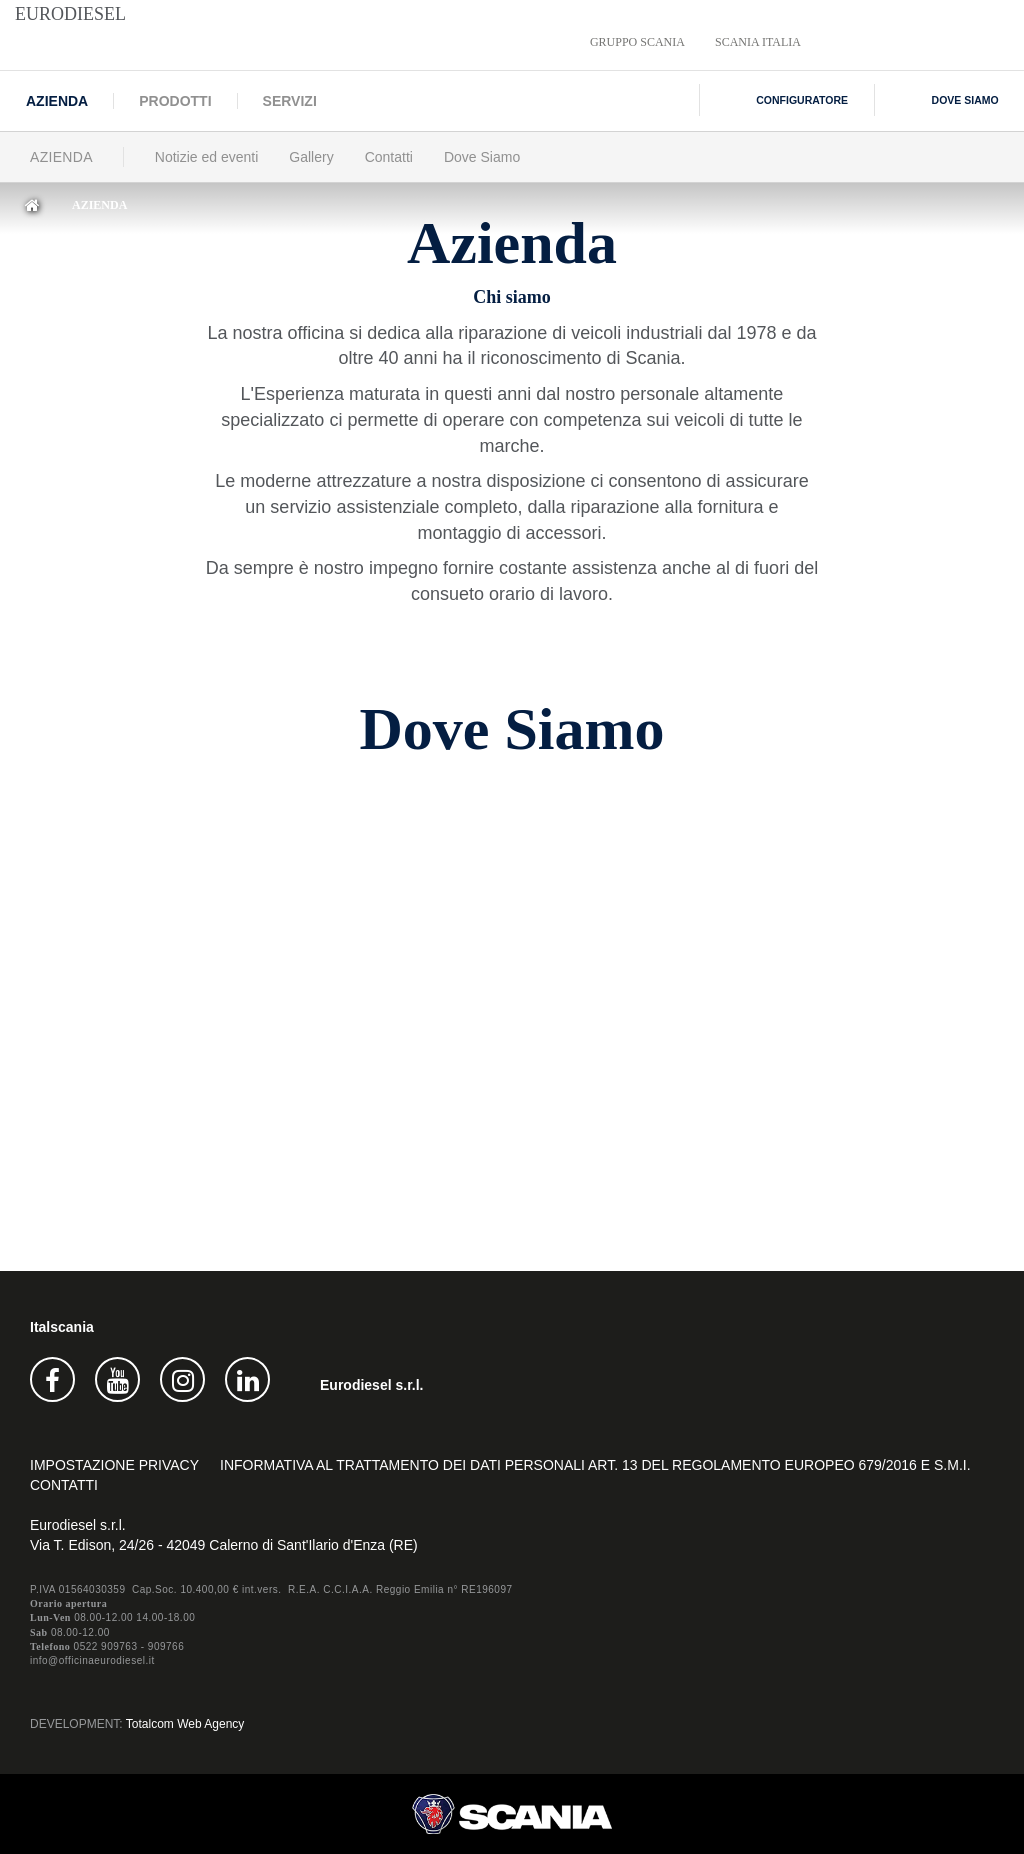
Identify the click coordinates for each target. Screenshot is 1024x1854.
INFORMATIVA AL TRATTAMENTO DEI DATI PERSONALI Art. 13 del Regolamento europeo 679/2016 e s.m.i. (595, 1465)
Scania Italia (758, 42)
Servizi (290, 101)
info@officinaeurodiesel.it (92, 1660)
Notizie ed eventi (207, 157)
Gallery (311, 157)
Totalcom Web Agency (185, 1724)
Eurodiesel (70, 14)
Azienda (57, 101)
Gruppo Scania (637, 42)
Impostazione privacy (114, 1465)
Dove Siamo (482, 157)
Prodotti (175, 101)
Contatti (389, 157)
